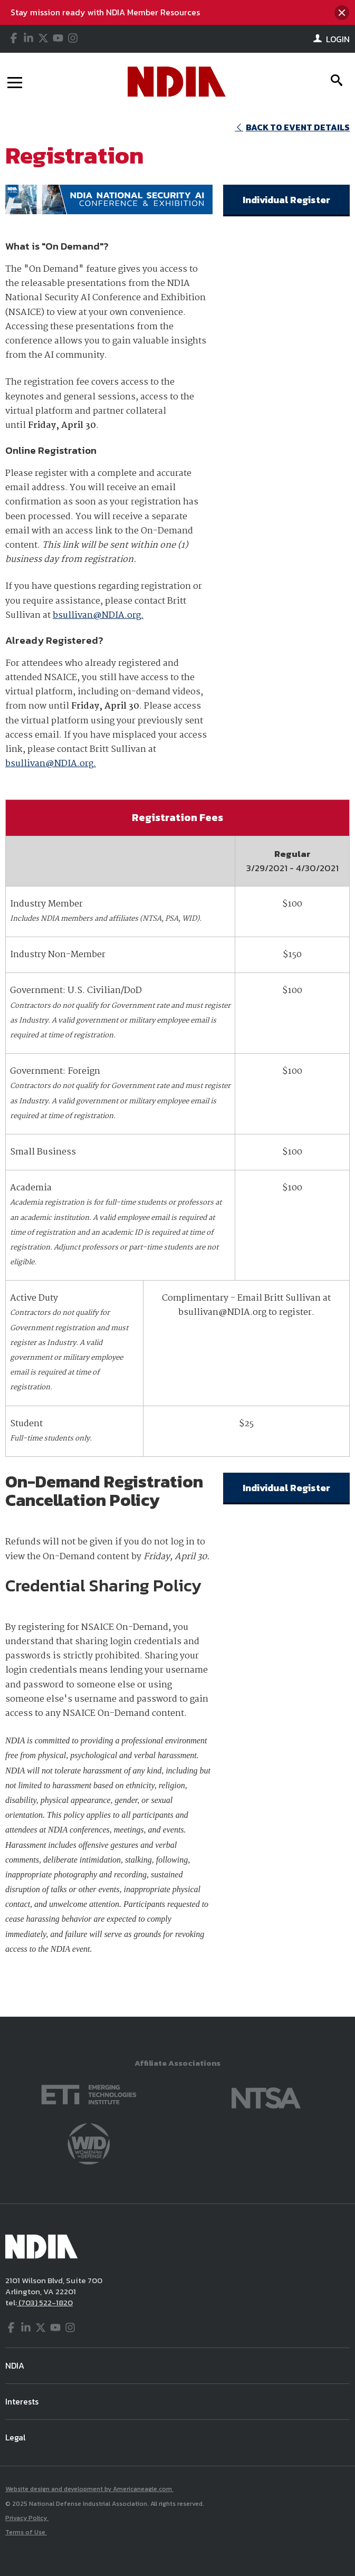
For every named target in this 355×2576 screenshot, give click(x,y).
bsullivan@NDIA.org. (98, 615)
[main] (177, 1064)
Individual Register (286, 200)
